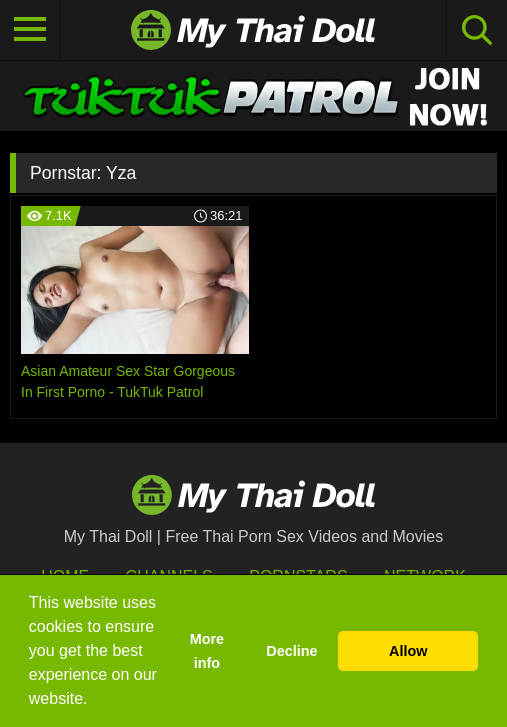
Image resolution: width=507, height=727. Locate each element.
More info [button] (207, 651)
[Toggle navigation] (30, 30)
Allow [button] (408, 651)
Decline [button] (291, 651)
